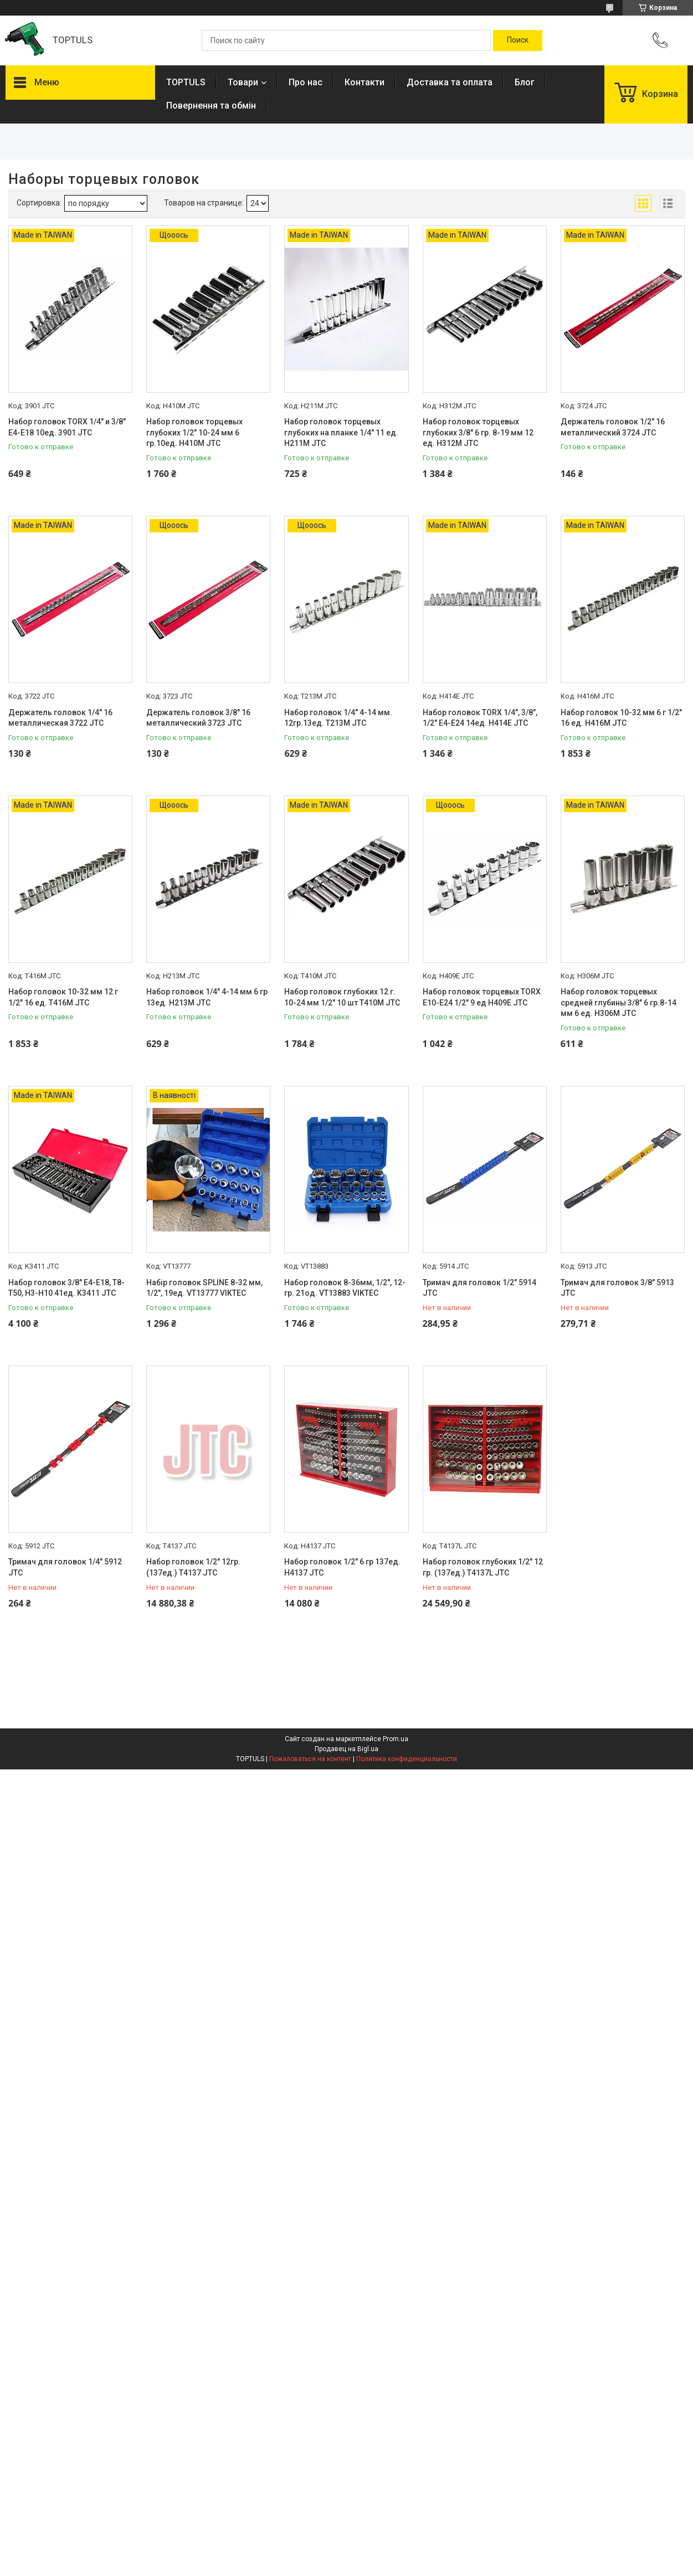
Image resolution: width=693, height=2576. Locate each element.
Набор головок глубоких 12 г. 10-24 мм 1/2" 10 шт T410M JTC (342, 997)
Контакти (364, 82)
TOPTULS (186, 82)
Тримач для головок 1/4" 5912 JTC (65, 1567)
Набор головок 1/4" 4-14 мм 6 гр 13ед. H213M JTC (207, 997)
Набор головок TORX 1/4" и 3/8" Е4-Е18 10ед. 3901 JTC (67, 427)
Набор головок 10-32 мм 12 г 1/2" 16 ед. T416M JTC (63, 997)
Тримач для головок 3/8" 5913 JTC (617, 1288)
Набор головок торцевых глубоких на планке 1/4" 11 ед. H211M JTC (341, 432)
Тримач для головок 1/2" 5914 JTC (479, 1288)
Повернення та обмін (211, 105)
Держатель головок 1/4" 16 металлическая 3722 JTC (60, 718)
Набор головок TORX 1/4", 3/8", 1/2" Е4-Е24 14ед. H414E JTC (480, 718)
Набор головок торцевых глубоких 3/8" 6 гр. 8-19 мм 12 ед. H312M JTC (478, 432)
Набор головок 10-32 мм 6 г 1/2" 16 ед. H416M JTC (621, 718)
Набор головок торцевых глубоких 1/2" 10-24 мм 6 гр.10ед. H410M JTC (194, 432)
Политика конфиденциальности (406, 1759)
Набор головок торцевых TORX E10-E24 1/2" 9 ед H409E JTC (482, 997)
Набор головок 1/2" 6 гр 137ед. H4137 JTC (342, 1567)
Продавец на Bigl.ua (346, 1749)
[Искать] (517, 40)
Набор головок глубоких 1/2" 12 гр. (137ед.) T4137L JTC (483, 1567)
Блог (525, 82)
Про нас (305, 82)
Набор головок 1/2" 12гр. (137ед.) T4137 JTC (193, 1567)
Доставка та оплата (449, 82)
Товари (243, 82)
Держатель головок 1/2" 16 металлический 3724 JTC (613, 427)
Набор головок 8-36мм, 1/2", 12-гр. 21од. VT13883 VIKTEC (344, 1288)
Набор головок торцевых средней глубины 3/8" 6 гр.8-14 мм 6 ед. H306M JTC (618, 1002)
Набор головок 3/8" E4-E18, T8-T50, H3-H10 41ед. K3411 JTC (66, 1288)
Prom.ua (395, 1739)
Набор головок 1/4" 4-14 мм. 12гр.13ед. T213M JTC (338, 718)
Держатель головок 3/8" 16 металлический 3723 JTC (198, 718)
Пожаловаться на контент (310, 1759)
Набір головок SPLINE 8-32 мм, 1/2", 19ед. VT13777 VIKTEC (204, 1288)
